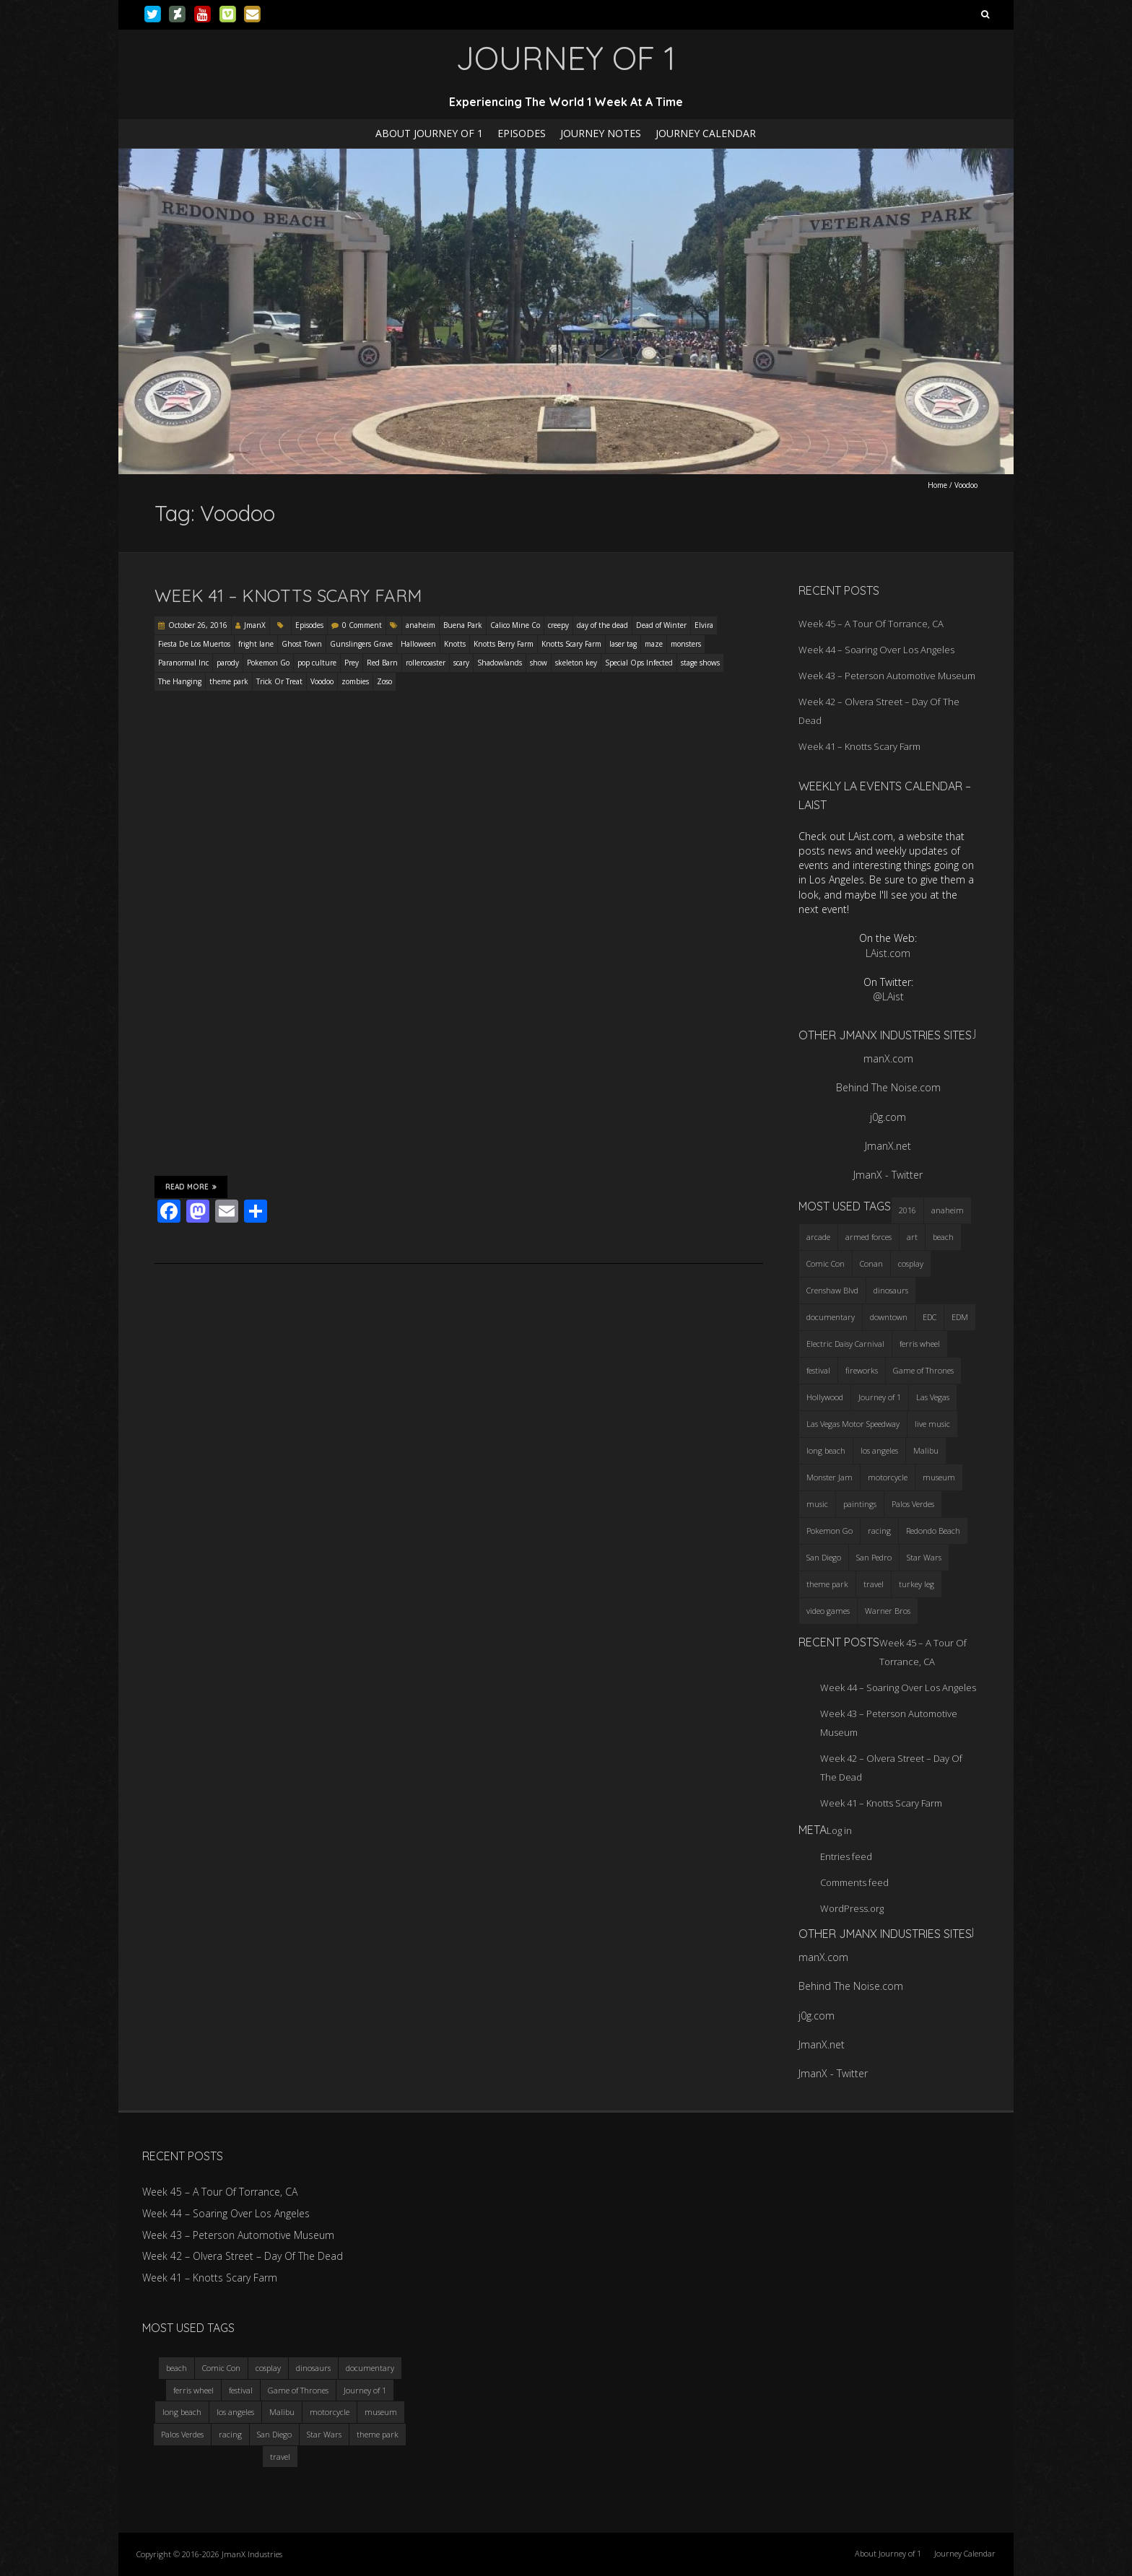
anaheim (420, 625)
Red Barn (382, 663)
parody (228, 663)
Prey (351, 663)
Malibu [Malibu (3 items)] (926, 1450)
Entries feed (846, 1856)
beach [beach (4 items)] (943, 1236)
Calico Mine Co (515, 625)
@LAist (888, 996)
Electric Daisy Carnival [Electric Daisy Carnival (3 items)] (845, 1343)
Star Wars (324, 2434)
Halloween (418, 644)
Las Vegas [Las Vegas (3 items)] (932, 1397)
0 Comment (362, 625)
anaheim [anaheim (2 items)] (947, 1210)
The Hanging (179, 681)
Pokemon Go (268, 663)
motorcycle (329, 2411)
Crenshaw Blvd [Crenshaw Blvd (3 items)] (832, 1290)
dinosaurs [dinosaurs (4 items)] (891, 1290)
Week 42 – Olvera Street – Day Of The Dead (242, 2256)
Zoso (384, 681)
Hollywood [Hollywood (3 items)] (824, 1397)
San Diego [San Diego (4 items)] (823, 1557)
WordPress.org (852, 1908)
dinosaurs (313, 2367)
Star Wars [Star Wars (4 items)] (924, 1557)
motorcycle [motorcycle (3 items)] (887, 1477)
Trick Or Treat (279, 681)
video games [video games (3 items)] (828, 1610)
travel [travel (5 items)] (873, 1584)
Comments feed (854, 1882)
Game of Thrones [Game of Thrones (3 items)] (923, 1370)
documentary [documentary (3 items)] (830, 1316)
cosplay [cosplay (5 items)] (910, 1263)
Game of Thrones (298, 2390)
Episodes (521, 133)
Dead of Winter (661, 625)
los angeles (235, 2411)
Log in (839, 1830)
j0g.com (888, 1117)
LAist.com (888, 953)
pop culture (316, 663)
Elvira (704, 625)
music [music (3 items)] (817, 1503)
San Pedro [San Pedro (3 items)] (874, 1557)
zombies (355, 681)
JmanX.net (888, 1146)
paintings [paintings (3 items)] (859, 1503)
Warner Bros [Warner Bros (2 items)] (887, 1610)
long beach (181, 2411)
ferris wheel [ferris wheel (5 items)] (920, 1343)
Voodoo (322, 681)
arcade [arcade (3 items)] (818, 1236)
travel (280, 2456)
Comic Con (221, 2367)
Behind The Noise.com (888, 1087)
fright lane (256, 644)
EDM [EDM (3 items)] (960, 1316)
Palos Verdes (182, 2434)
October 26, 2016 (197, 625)
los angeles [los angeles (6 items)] (879, 1450)
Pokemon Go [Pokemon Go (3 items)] (829, 1530)
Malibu (282, 2411)
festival (241, 2390)
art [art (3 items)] (912, 1236)
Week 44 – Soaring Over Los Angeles (876, 649)
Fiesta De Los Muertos (194, 644)
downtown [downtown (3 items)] (888, 1316)
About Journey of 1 (429, 133)
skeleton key (576, 663)
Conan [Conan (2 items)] (871, 1263)
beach (176, 2367)
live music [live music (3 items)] (932, 1423)
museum (381, 2411)
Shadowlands (499, 663)
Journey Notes (600, 133)
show (538, 663)
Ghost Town (302, 644)
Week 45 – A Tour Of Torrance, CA (871, 623)
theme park (228, 681)
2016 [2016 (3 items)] (907, 1210)
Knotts (455, 644)
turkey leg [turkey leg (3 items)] (916, 1584)
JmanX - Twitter (888, 1175)
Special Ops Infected (639, 663)
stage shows (700, 663)
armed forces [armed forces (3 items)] (868, 1236)
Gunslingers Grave (361, 644)
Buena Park (462, 625)
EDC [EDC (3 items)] (929, 1316)
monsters (686, 644)
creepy (558, 625)
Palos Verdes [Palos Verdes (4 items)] (913, 1503)
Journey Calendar (706, 133)
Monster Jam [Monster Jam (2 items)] (829, 1477)
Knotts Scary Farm (571, 644)
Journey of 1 (365, 2390)
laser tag (623, 644)
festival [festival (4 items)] (818, 1370)
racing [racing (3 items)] (879, 1530)
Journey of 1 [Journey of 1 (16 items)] (879, 1397)
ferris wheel (193, 2390)
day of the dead (602, 625)
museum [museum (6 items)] (939, 1477)
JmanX (255, 625)
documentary (370, 2367)
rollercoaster (425, 663)
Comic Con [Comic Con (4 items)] (825, 1263)
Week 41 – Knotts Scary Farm (288, 595)
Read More (191, 1186)
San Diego (274, 2434)
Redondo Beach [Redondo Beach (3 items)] (933, 1530)
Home (937, 485)
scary (461, 663)
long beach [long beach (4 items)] (825, 1450)
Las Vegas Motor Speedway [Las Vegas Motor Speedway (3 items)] (853, 1423)
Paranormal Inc (183, 663)
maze (654, 644)
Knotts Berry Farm (504, 644)
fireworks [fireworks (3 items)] (861, 1370)
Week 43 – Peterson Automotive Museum (886, 675)
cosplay (268, 2367)
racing (230, 2434)
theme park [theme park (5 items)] (827, 1584)
